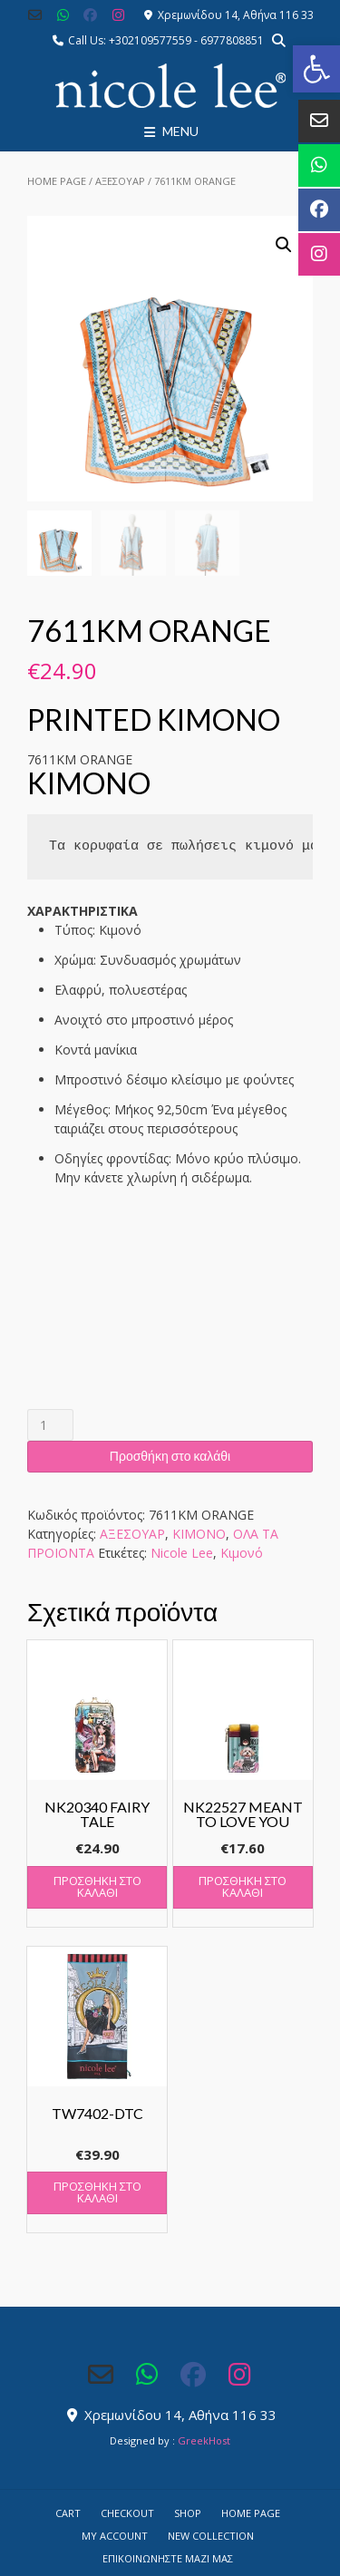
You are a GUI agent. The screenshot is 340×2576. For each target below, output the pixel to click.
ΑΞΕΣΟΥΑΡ (120, 181)
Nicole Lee (182, 1552)
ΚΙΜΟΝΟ (199, 1533)
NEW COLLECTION (211, 2535)
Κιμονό (241, 1552)
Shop (187, 2513)
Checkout (127, 2513)
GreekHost (204, 2440)
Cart (68, 2513)
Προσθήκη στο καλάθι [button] (97, 1886)
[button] (316, 68)
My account (115, 2535)
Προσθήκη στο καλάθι (170, 1455)
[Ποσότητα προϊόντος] (50, 1425)
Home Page (56, 181)
